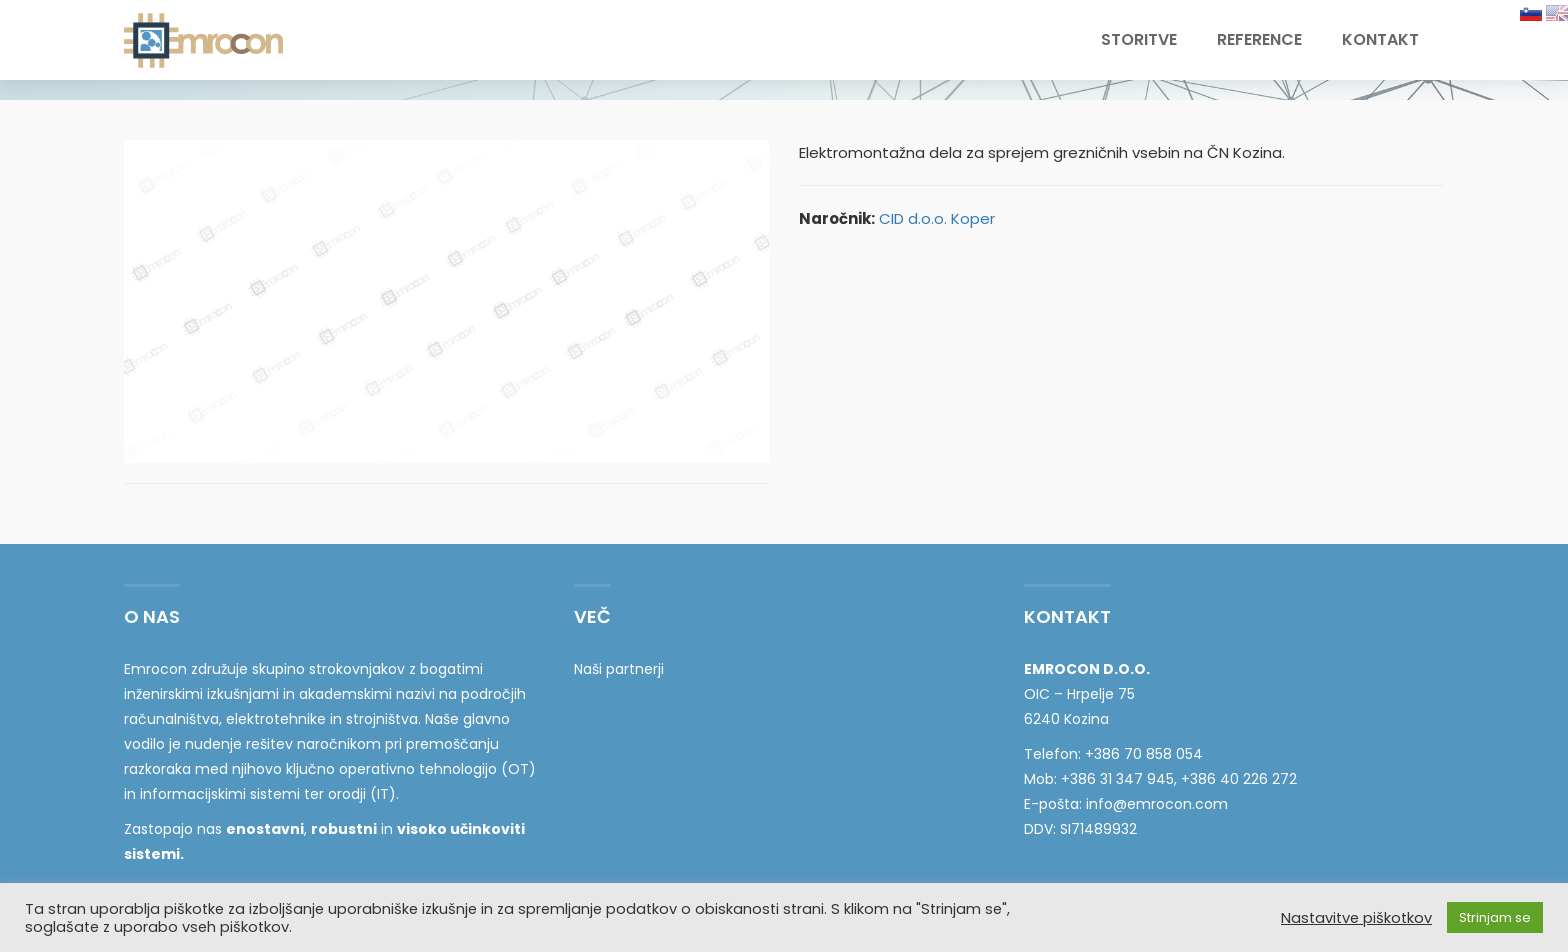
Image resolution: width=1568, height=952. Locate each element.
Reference (1259, 39)
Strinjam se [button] (1495, 917)
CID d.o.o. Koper (937, 218)
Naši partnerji (619, 669)
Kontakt (1380, 39)
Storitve (1139, 39)
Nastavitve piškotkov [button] (1356, 918)
